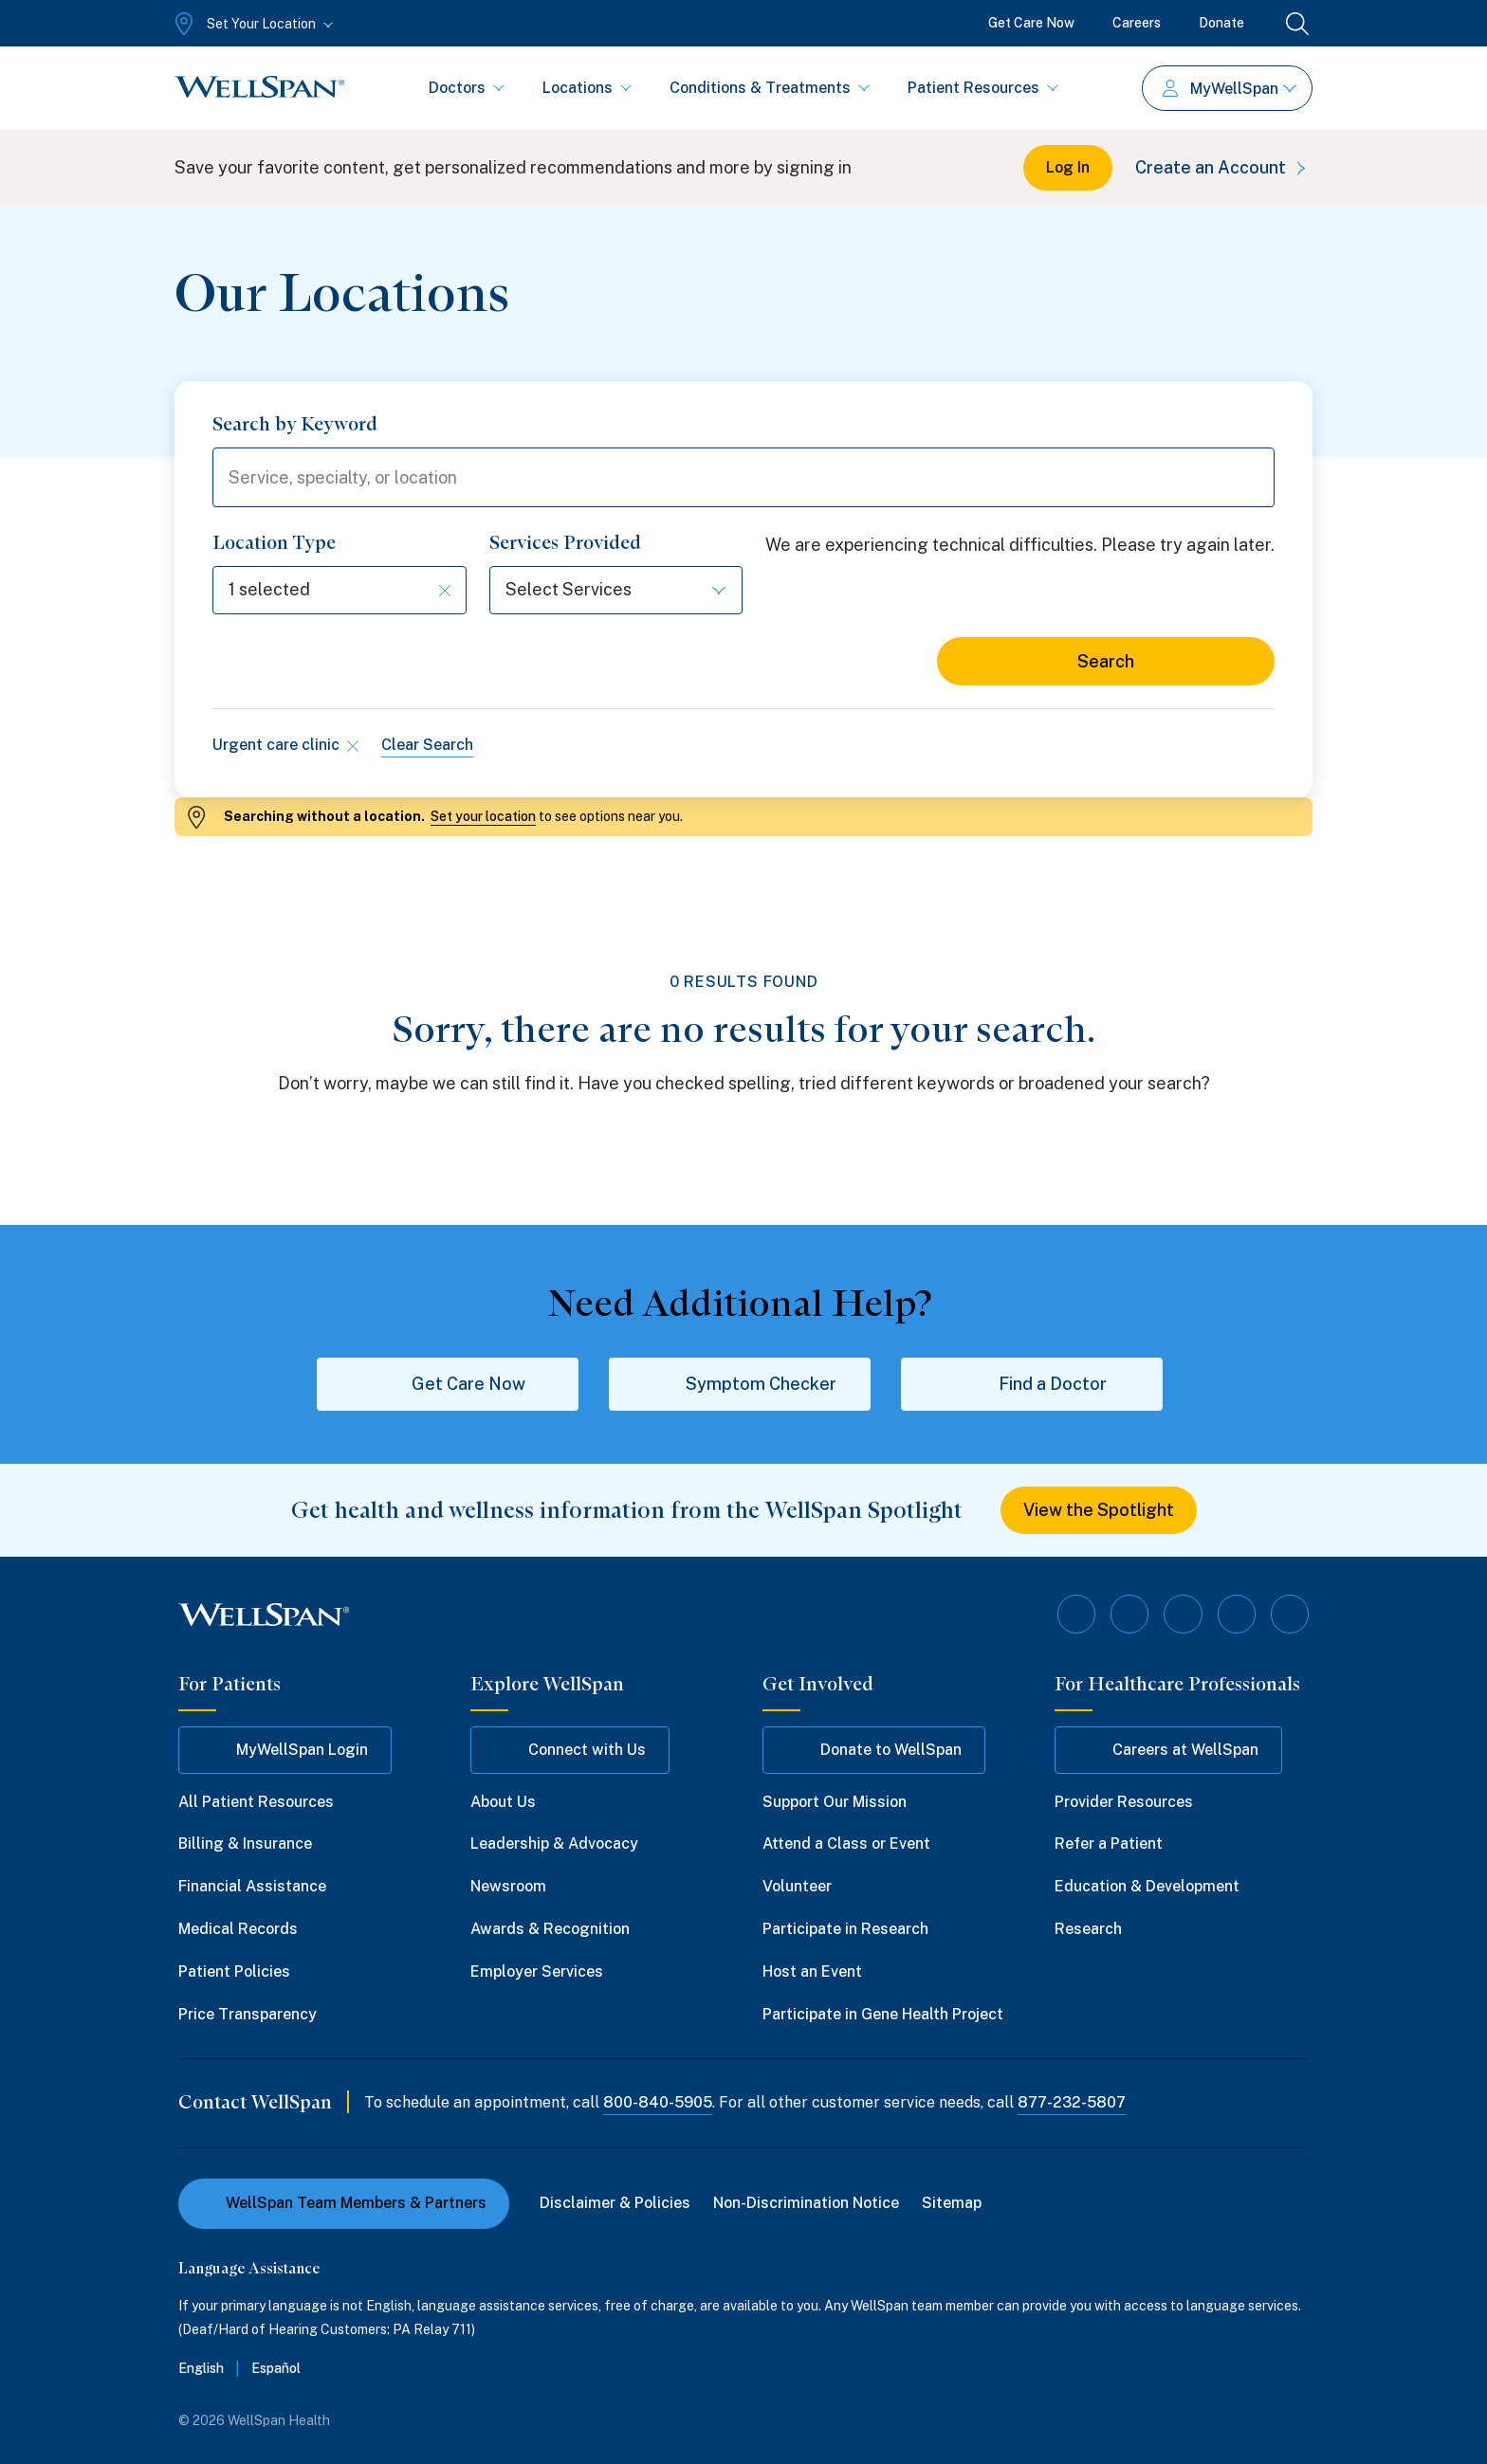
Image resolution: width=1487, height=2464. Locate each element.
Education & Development (1147, 1887)
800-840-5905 (657, 2103)
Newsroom (508, 1887)
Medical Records (238, 1929)
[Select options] (339, 591)
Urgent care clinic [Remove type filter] (285, 746)
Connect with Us (570, 1750)
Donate (1221, 22)
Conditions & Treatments (770, 88)
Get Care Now (1031, 22)
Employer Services (536, 1971)
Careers (1136, 22)
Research (1088, 1929)
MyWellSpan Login (285, 1750)
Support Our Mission (834, 1802)
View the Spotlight (1098, 1511)
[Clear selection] (444, 590)
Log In (1068, 167)
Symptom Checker (740, 1384)
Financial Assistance (252, 1887)
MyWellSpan (1229, 89)
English (201, 2369)
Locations (587, 88)
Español (276, 2369)
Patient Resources (983, 88)
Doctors (467, 88)
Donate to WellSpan (874, 1750)
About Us (503, 1802)
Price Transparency (247, 2014)
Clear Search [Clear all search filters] (427, 746)
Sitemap (952, 2204)
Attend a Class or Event (846, 1844)
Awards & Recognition (550, 1929)
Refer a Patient (1109, 1844)
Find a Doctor (1032, 1384)
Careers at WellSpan (1168, 1750)
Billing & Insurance (245, 1844)
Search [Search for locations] (1105, 662)
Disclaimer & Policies (615, 2204)
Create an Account (1224, 167)
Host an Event (812, 1971)
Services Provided (565, 543)
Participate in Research (845, 1929)
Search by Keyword (294, 423)
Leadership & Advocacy (554, 1844)
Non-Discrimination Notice (806, 2204)
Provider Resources (1124, 1802)
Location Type (274, 543)
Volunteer (797, 1887)
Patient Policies (234, 1971)
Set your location (483, 817)
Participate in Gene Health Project (882, 2014)
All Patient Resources (256, 1802)
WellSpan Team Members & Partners (343, 2204)
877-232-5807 (1072, 2103)
